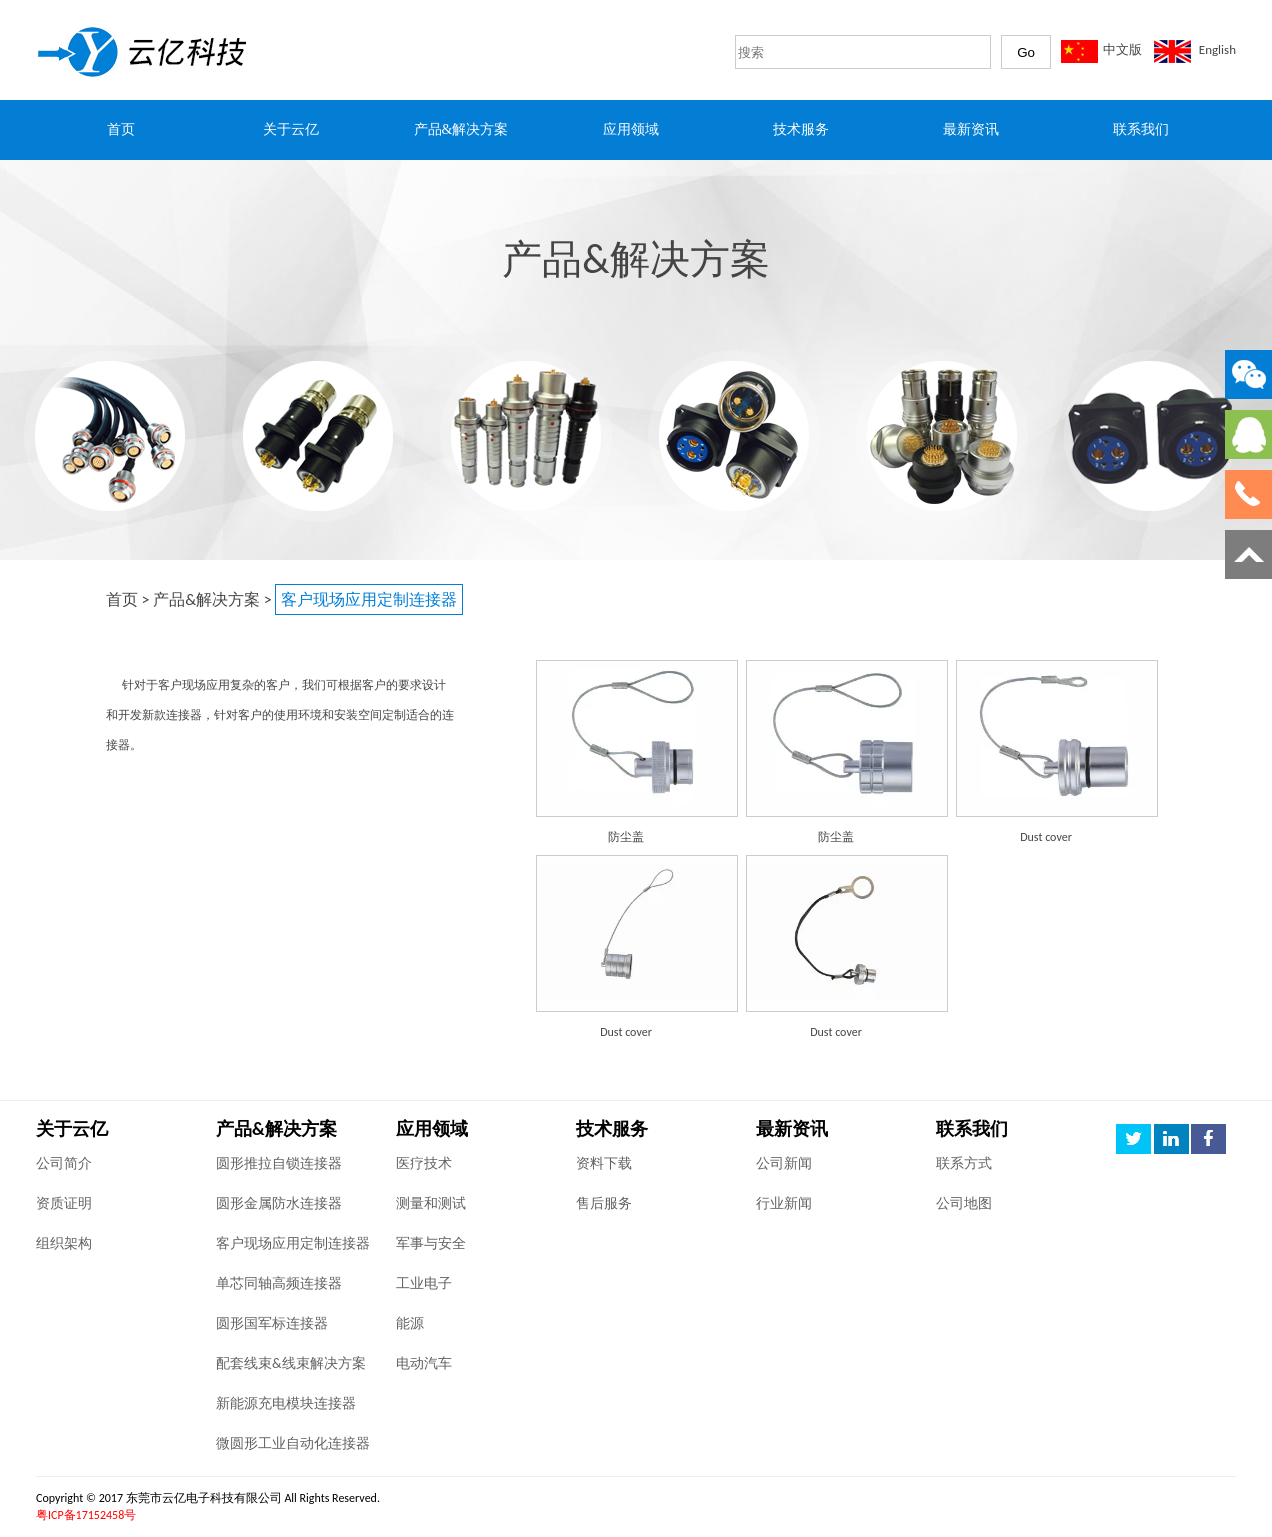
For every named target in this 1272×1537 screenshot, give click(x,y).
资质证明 (64, 1203)
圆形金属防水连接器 (279, 1203)
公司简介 (64, 1163)
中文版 (1122, 49)
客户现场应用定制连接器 (293, 1243)
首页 (122, 599)
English (1217, 49)
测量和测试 (431, 1203)
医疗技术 (424, 1163)
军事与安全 (431, 1243)
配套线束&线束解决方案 (291, 1363)
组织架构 (64, 1243)
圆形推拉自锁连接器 (279, 1163)
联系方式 (964, 1163)
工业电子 (424, 1283)
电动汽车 (424, 1363)
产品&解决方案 (206, 599)
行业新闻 (784, 1203)
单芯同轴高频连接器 (279, 1283)
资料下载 (604, 1163)
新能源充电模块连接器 (286, 1403)
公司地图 (964, 1203)
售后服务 (604, 1203)
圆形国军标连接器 (272, 1323)
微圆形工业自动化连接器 (293, 1443)
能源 (410, 1323)
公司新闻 (784, 1163)
